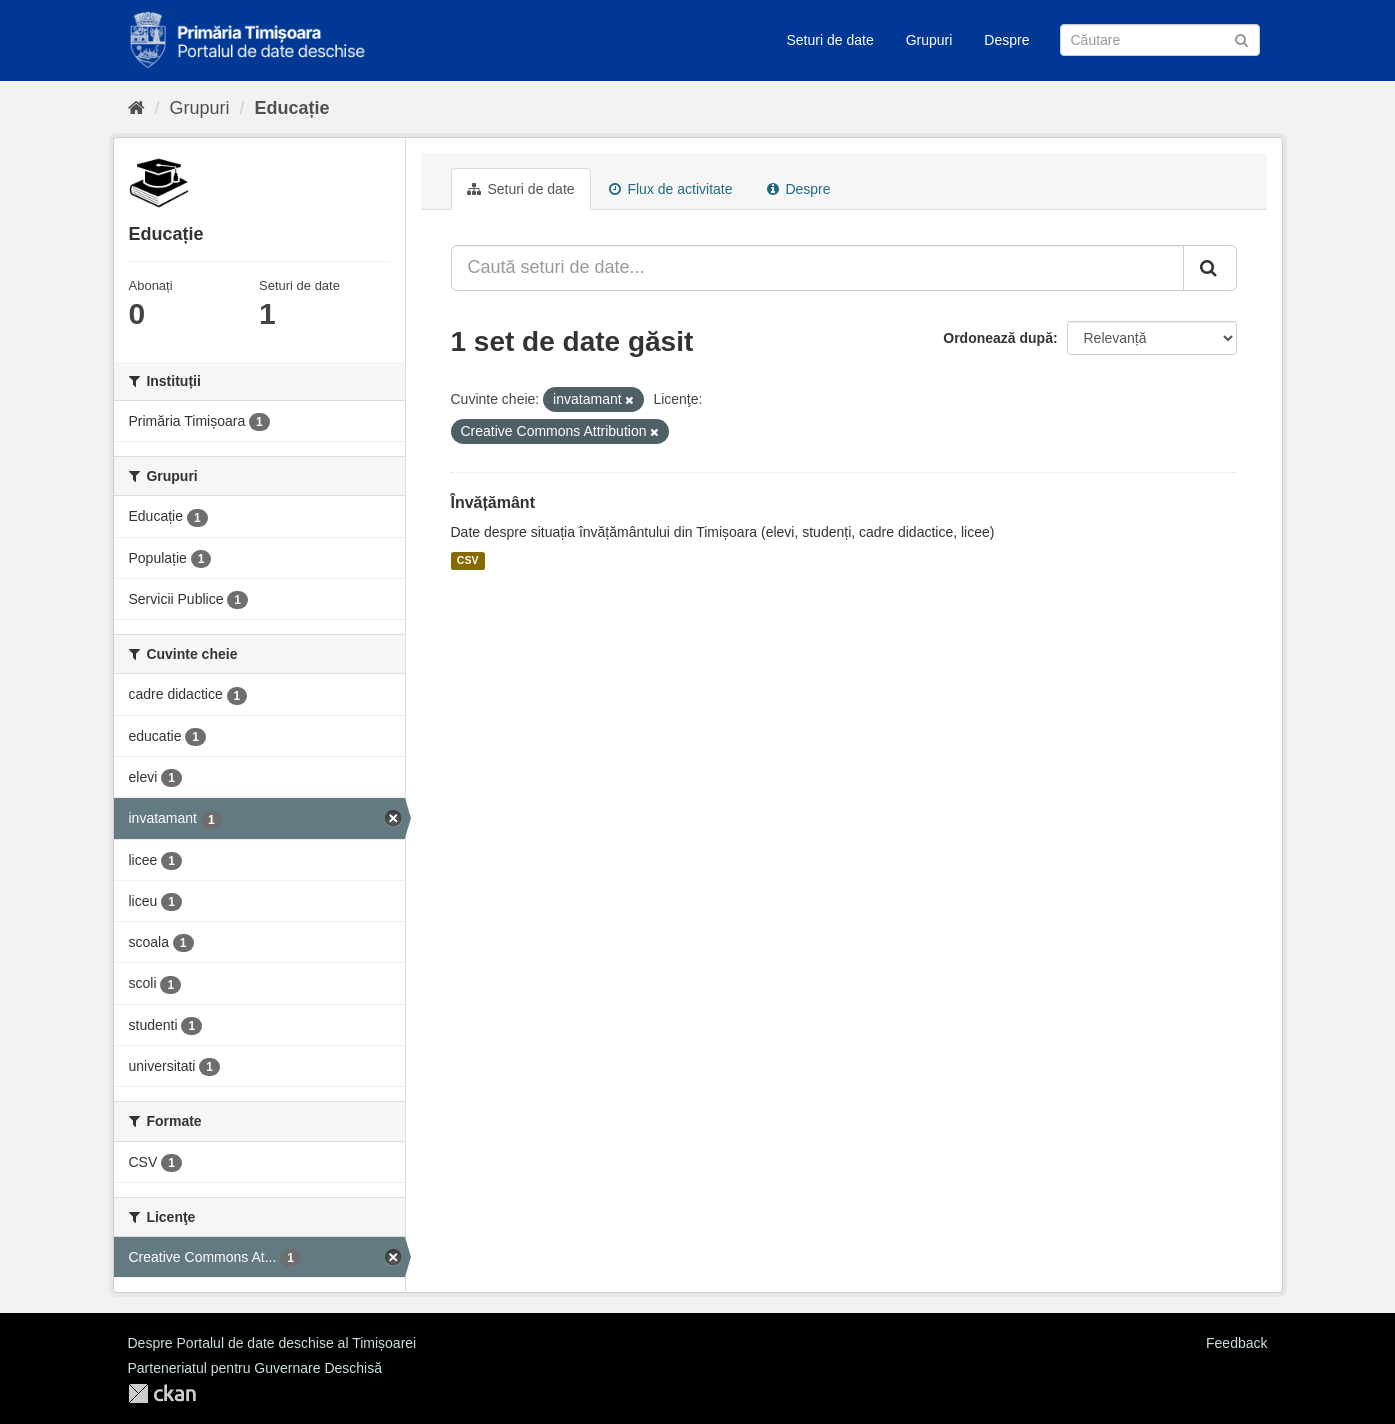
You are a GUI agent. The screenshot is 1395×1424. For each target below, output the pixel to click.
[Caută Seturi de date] (1160, 40)
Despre (1006, 40)
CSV (468, 561)
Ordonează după (998, 338)
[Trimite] (1241, 38)
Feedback (1236, 1343)
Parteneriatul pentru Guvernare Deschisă (255, 1368)
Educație (292, 108)
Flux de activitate (671, 189)
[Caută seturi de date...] (817, 268)
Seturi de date (830, 40)
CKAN (162, 1393)
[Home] (136, 108)
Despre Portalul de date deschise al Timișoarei (272, 1343)
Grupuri (929, 40)
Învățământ (493, 502)
